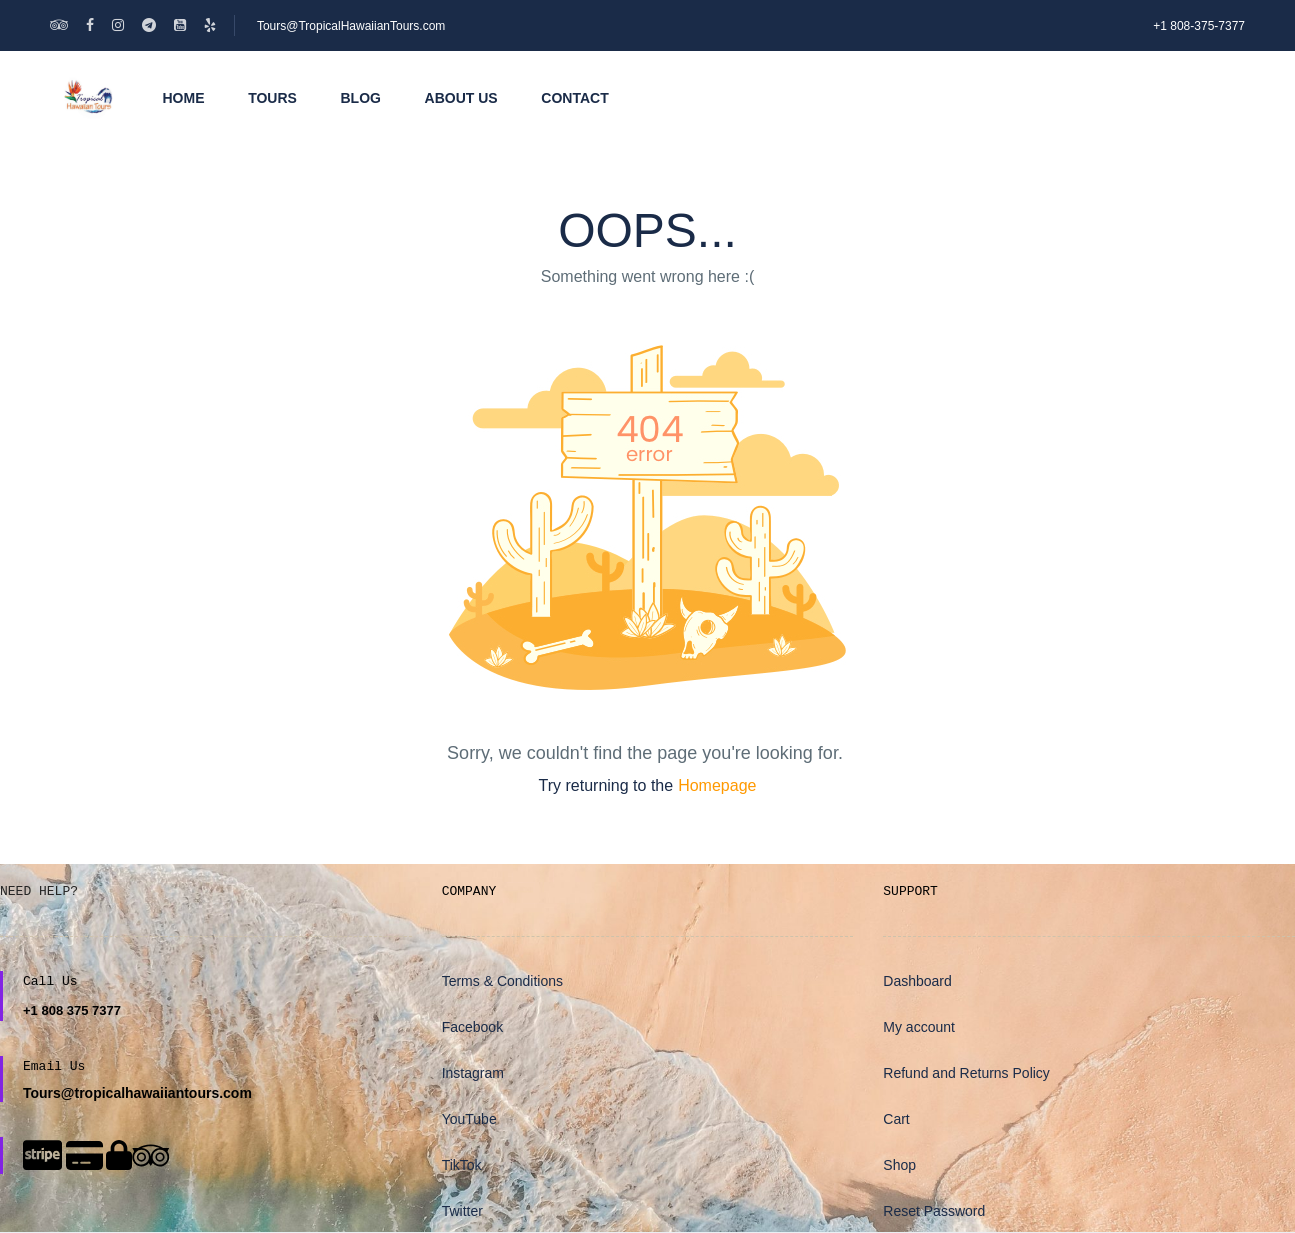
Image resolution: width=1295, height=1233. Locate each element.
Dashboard (917, 981)
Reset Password (934, 1211)
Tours (272, 98)
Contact (574, 98)
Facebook (472, 1027)
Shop (899, 1165)
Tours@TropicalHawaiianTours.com (351, 26)
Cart (896, 1119)
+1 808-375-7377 (1199, 26)
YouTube (469, 1119)
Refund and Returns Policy (966, 1073)
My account (919, 1027)
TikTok (462, 1165)
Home (184, 98)
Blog (361, 98)
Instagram (473, 1073)
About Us (461, 98)
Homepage (717, 785)
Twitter (462, 1211)
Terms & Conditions (502, 981)
